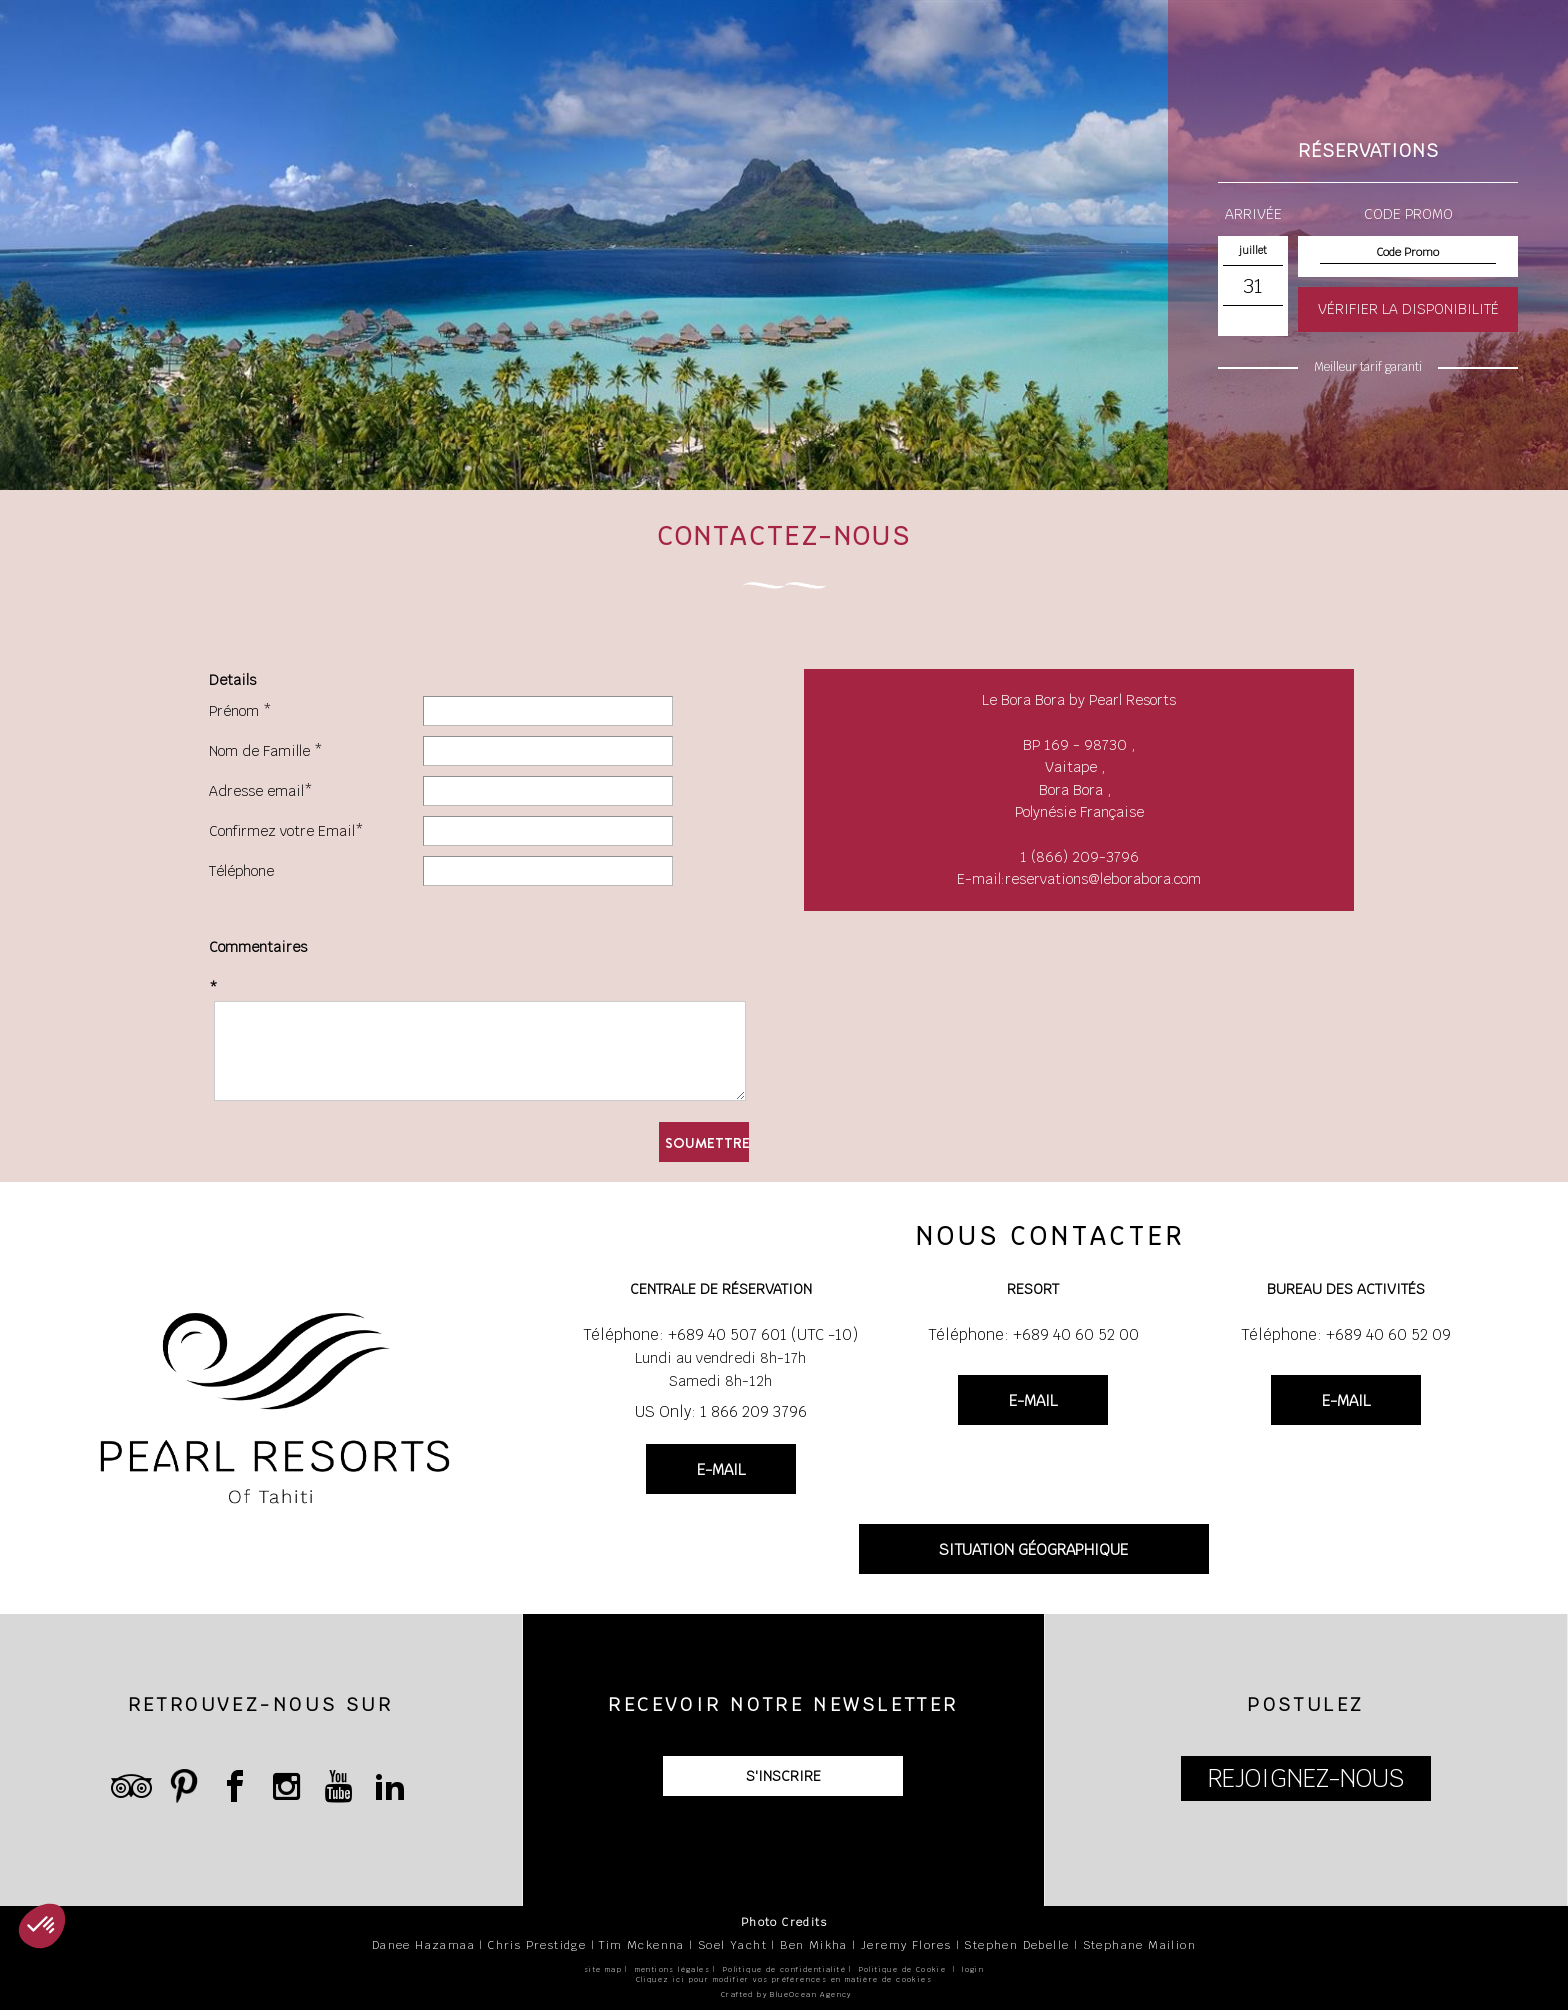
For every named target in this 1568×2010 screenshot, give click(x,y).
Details (232, 680)
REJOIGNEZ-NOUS (1306, 1778)
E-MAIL (721, 1469)
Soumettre (707, 1143)
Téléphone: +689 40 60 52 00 (1033, 1334)
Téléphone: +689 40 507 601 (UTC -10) (720, 1334)
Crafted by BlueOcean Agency (786, 1994)
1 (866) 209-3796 (1079, 857)
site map (603, 1969)
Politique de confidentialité (784, 1969)
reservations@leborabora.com (1103, 879)
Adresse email (256, 791)
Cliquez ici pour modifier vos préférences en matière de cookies (784, 1979)
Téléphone (241, 871)
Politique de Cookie (903, 1969)
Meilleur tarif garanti (1368, 367)
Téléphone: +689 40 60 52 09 (1346, 1334)
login (973, 1969)
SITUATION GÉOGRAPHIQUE (1033, 1549)
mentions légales (672, 1969)
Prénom (234, 711)
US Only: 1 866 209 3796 (721, 1411)
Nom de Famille (259, 751)
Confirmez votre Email (282, 831)
